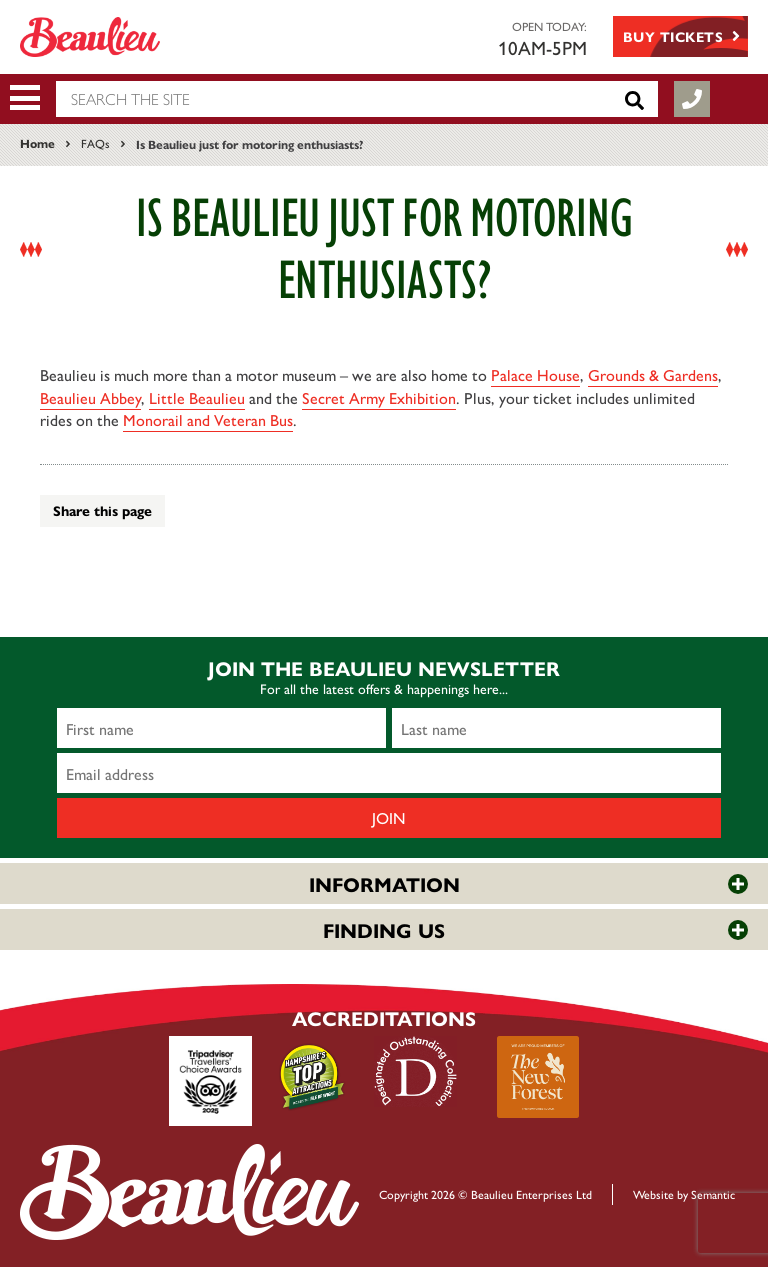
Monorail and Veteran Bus (208, 419)
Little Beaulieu (197, 397)
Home (37, 143)
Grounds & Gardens (653, 374)
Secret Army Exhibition (379, 397)
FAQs (95, 143)
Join (389, 817)
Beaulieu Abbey (90, 397)
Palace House (535, 374)
